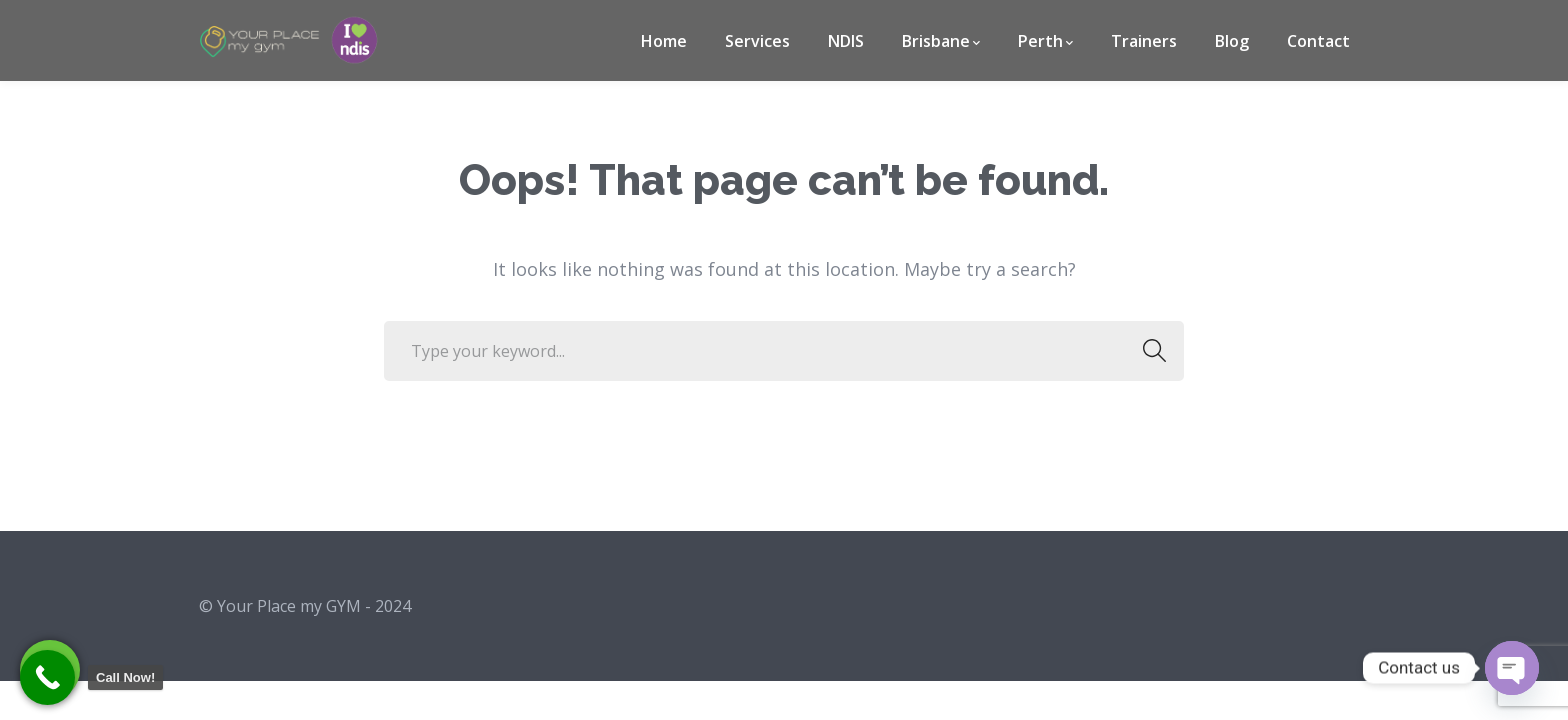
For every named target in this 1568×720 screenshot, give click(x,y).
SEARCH (1148, 351)
